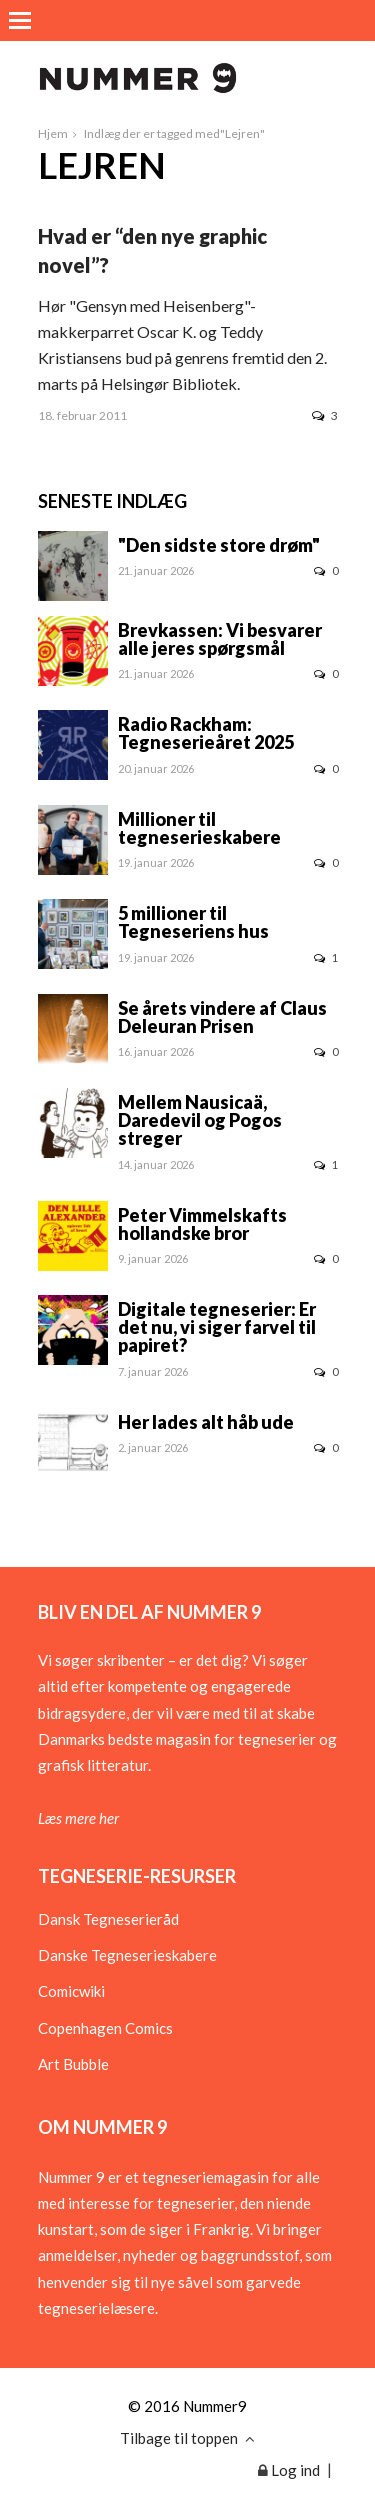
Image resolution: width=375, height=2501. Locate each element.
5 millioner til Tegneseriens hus (193, 922)
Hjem (53, 133)
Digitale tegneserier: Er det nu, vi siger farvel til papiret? (217, 1327)
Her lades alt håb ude (206, 1422)
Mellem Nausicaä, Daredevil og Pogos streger (200, 1120)
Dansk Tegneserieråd (108, 1919)
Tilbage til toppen (187, 2438)
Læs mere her (78, 1818)
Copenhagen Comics (105, 2028)
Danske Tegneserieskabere (127, 1955)
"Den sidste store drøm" (219, 545)
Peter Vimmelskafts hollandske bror (202, 1224)
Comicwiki (71, 1991)
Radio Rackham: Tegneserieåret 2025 (206, 733)
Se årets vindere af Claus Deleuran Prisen (222, 1017)
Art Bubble (73, 2064)
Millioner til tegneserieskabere (199, 828)
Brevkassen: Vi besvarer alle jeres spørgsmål (220, 639)
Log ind (289, 2470)
